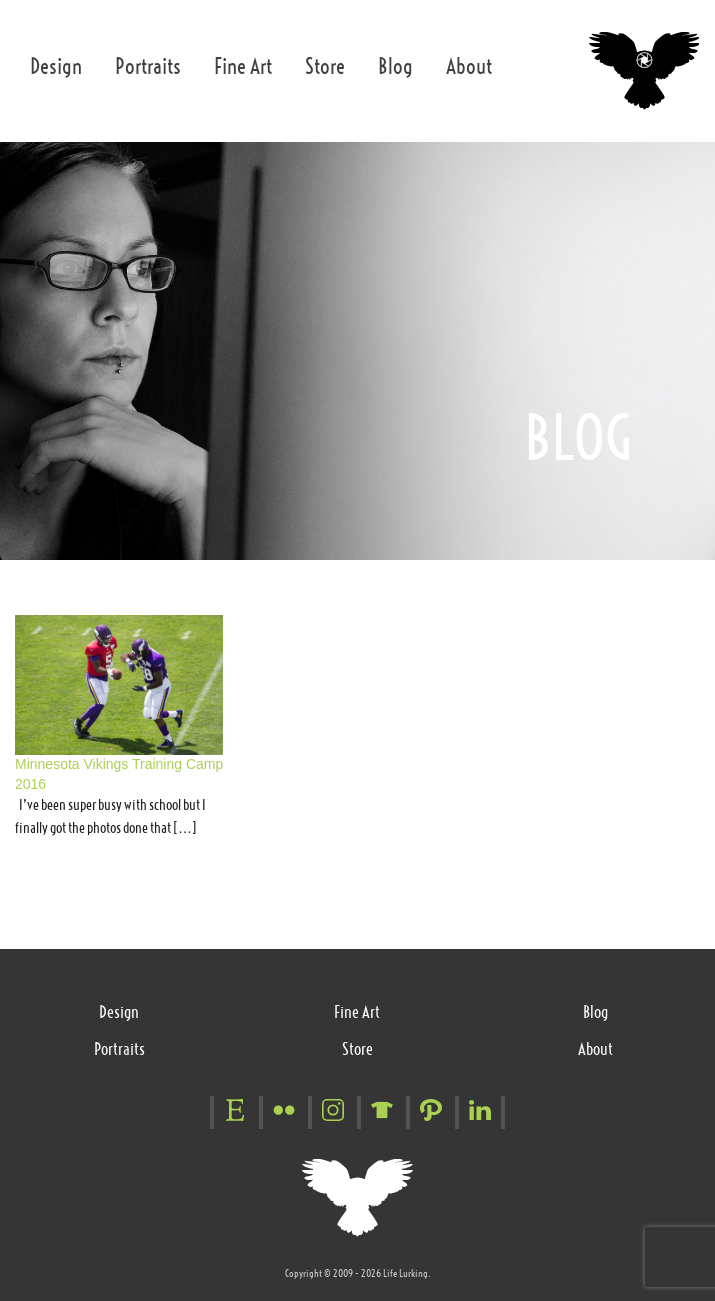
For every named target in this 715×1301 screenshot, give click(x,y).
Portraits (148, 66)
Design (56, 66)
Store (325, 66)
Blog (395, 66)
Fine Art (243, 66)
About (469, 66)
